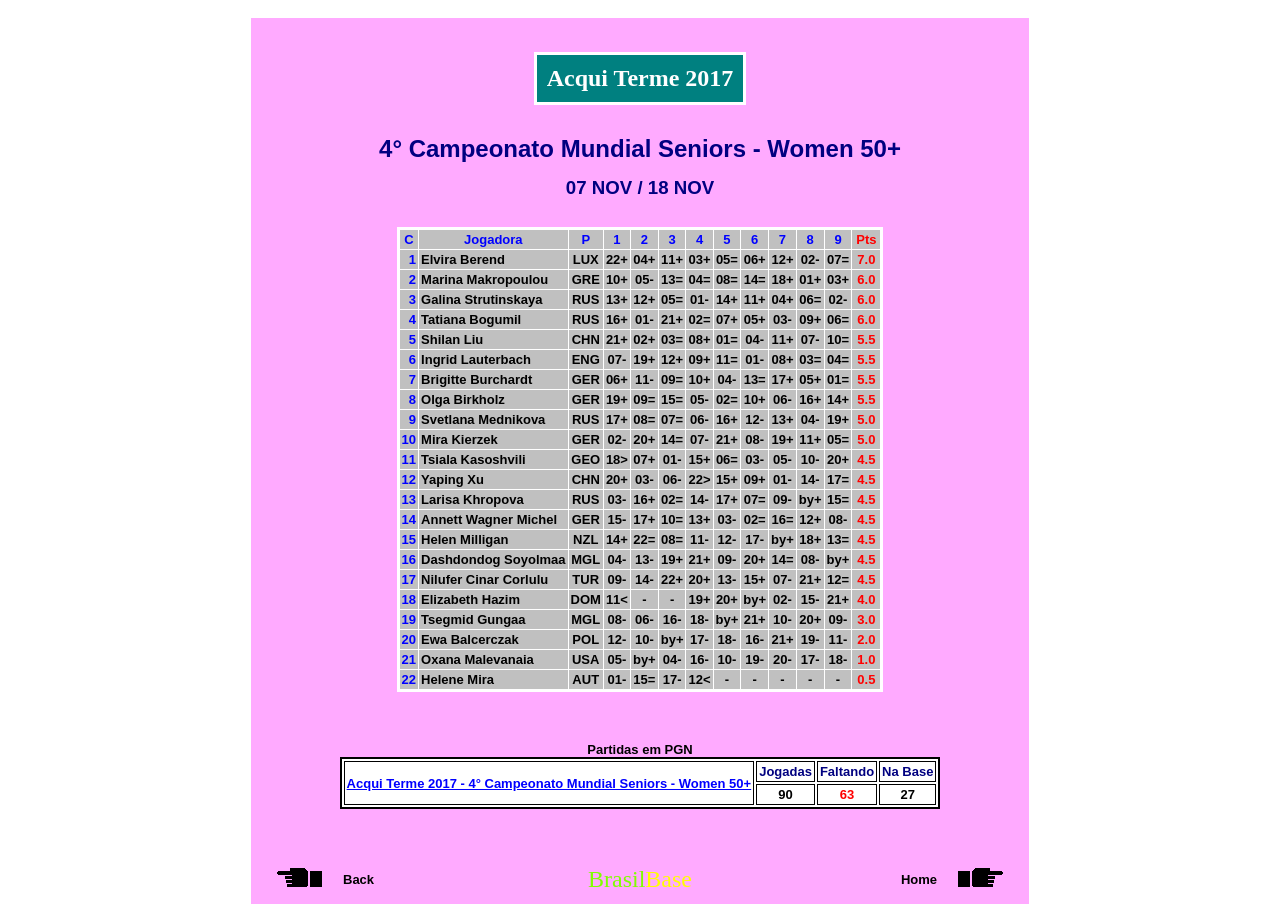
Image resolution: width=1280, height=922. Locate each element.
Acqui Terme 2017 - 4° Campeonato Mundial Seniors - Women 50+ (549, 783)
